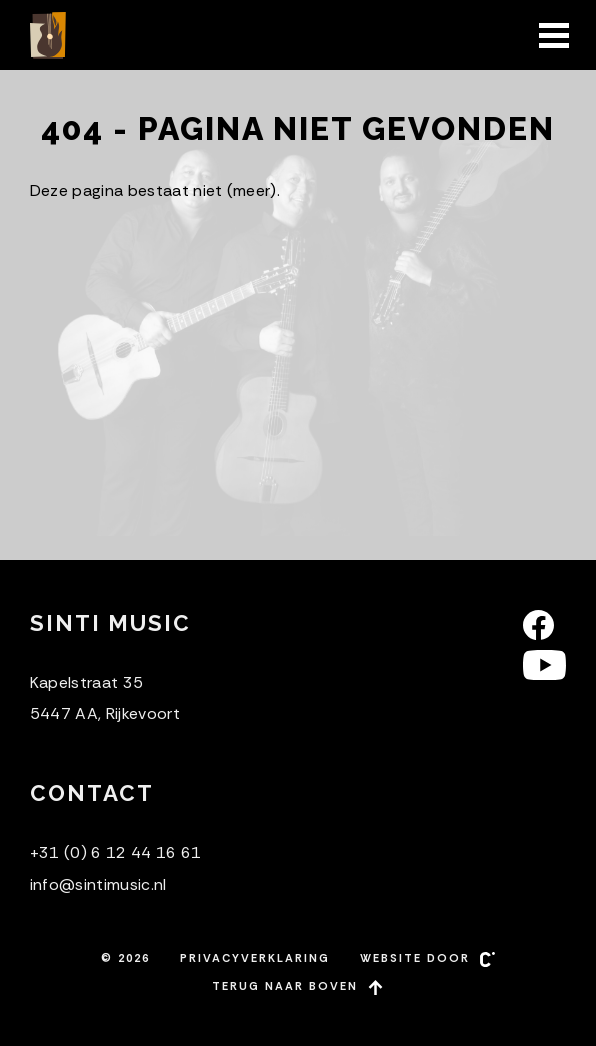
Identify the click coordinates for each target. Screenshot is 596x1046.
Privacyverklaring (255, 958)
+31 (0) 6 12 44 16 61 (116, 852)
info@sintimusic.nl (98, 884)
